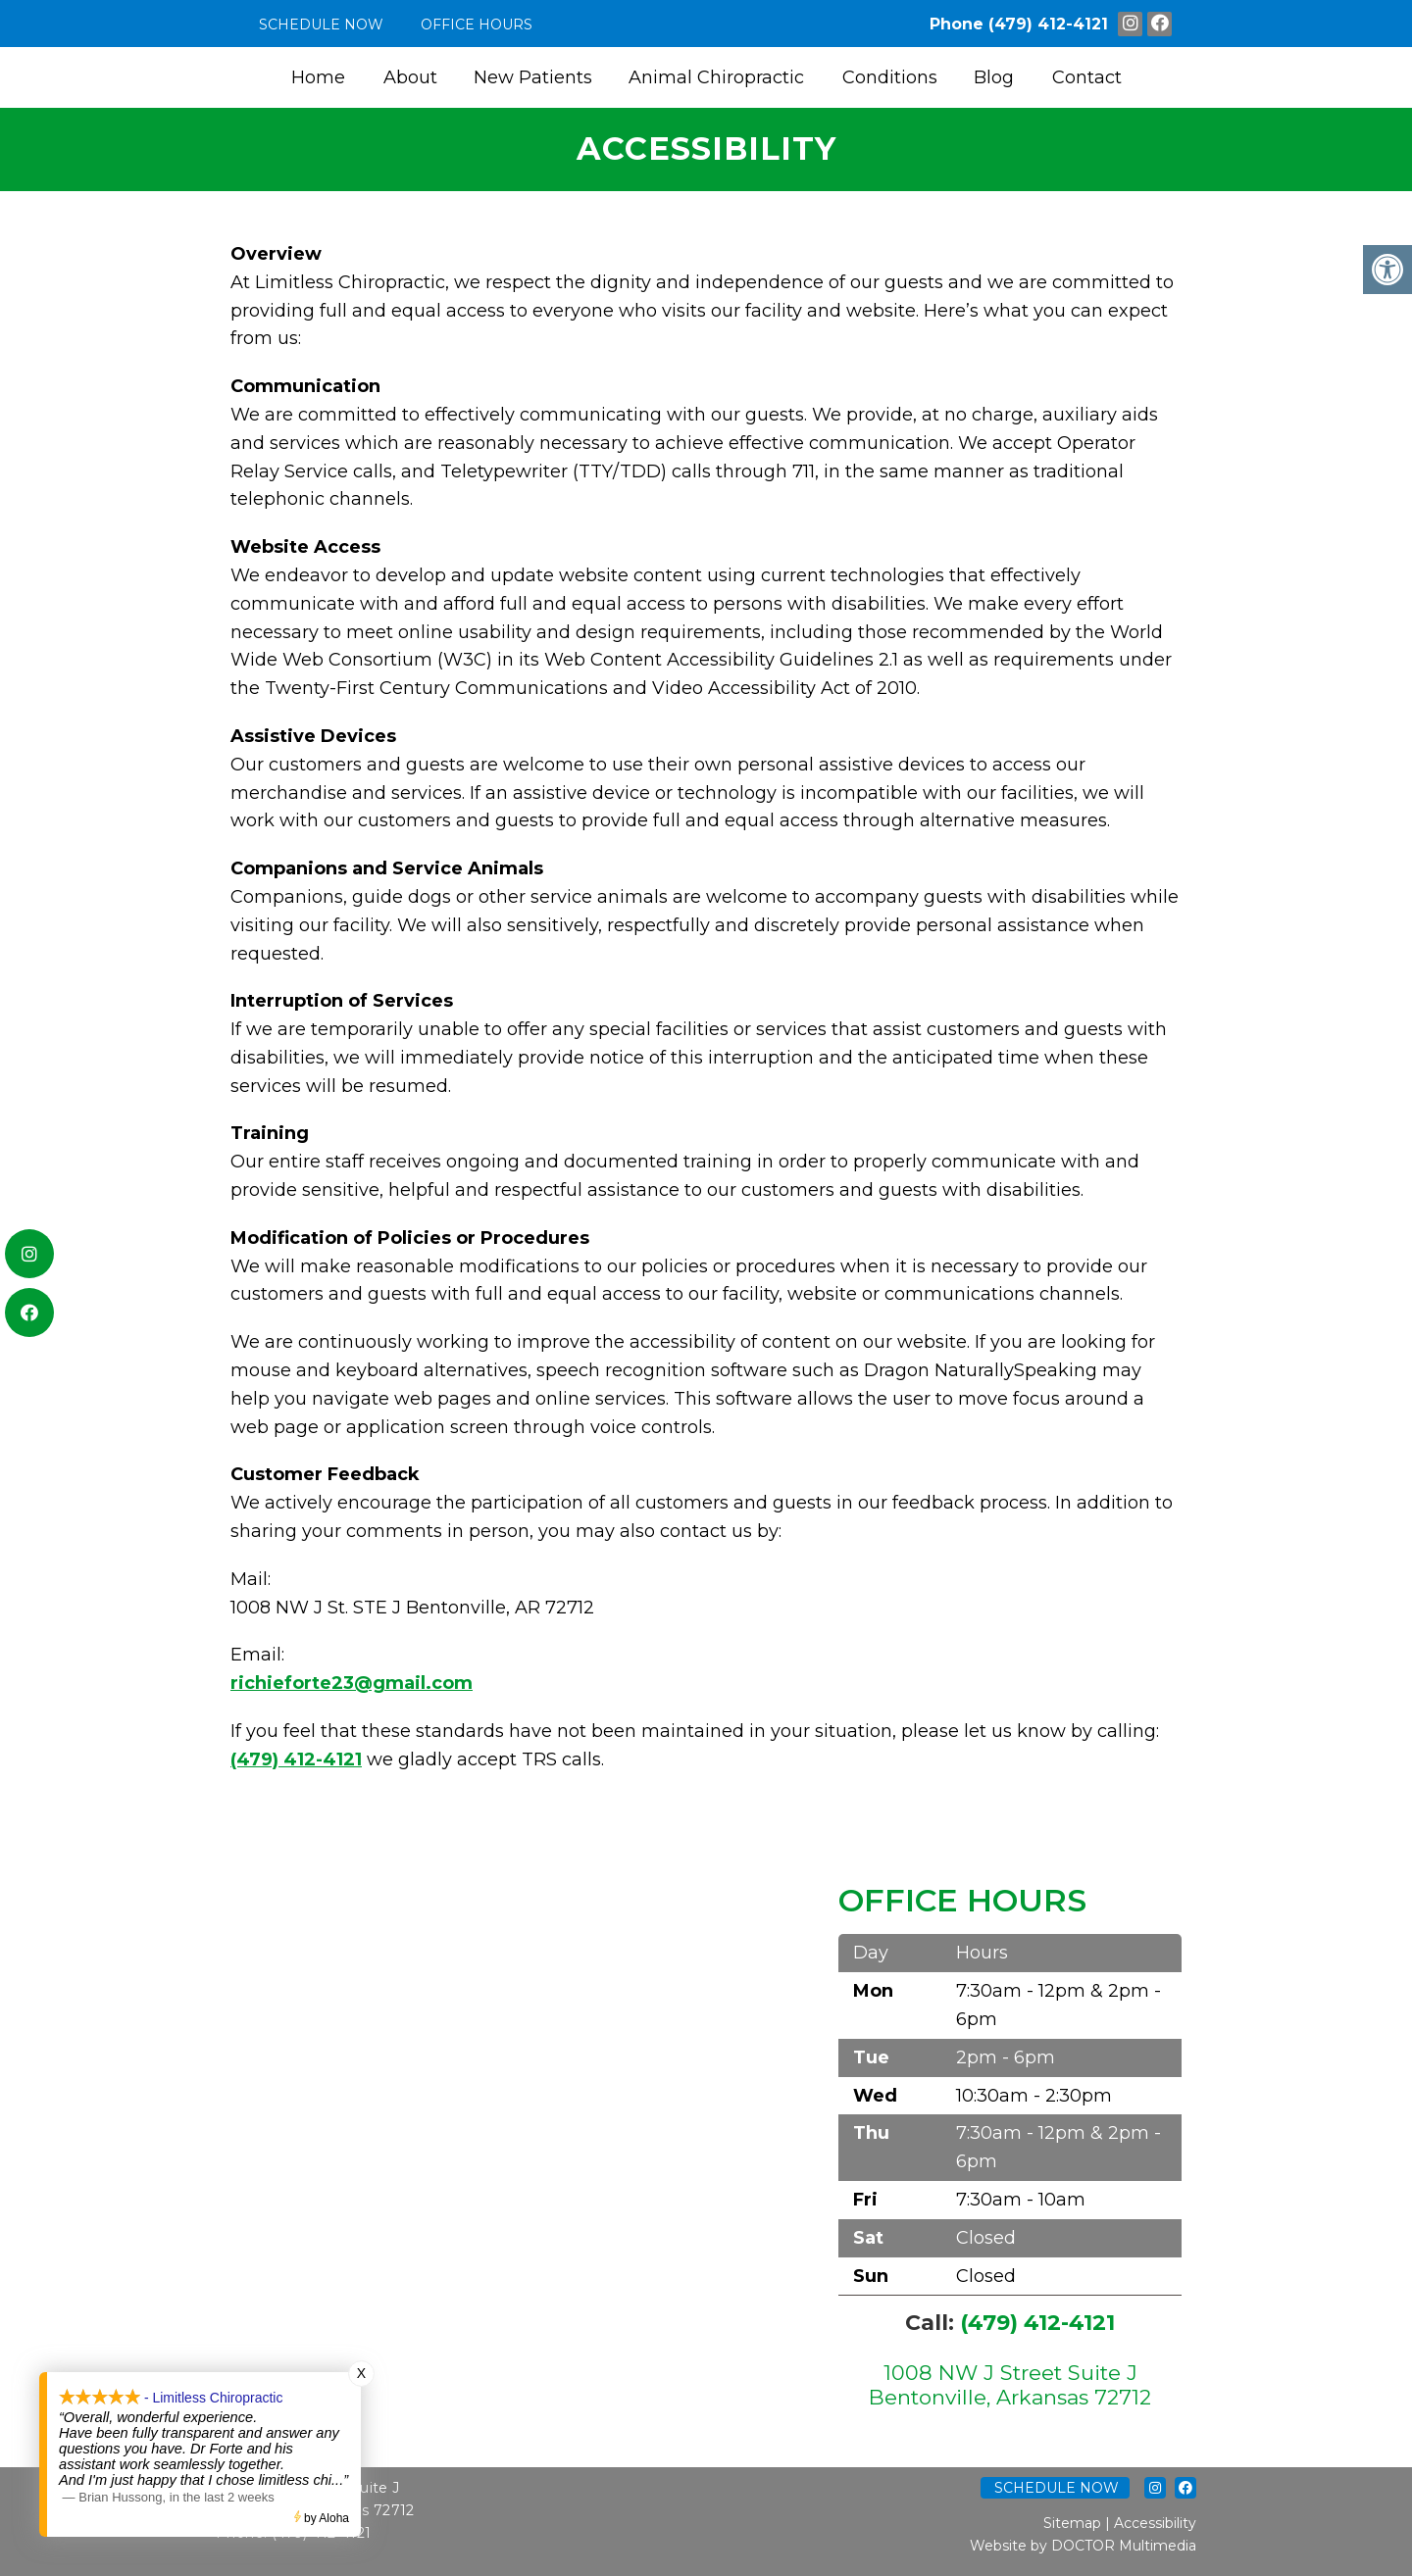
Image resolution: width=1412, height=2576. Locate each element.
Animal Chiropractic (716, 77)
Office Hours (476, 24)
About (410, 77)
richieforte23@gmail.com (351, 1683)
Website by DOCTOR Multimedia (1083, 2545)
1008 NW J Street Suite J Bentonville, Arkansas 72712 (1010, 2384)
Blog (994, 77)
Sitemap (1072, 2523)
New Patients (533, 77)
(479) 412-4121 (1048, 24)
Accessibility (1155, 2523)
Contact (1087, 77)
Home (318, 77)
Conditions (889, 77)
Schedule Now (321, 24)
